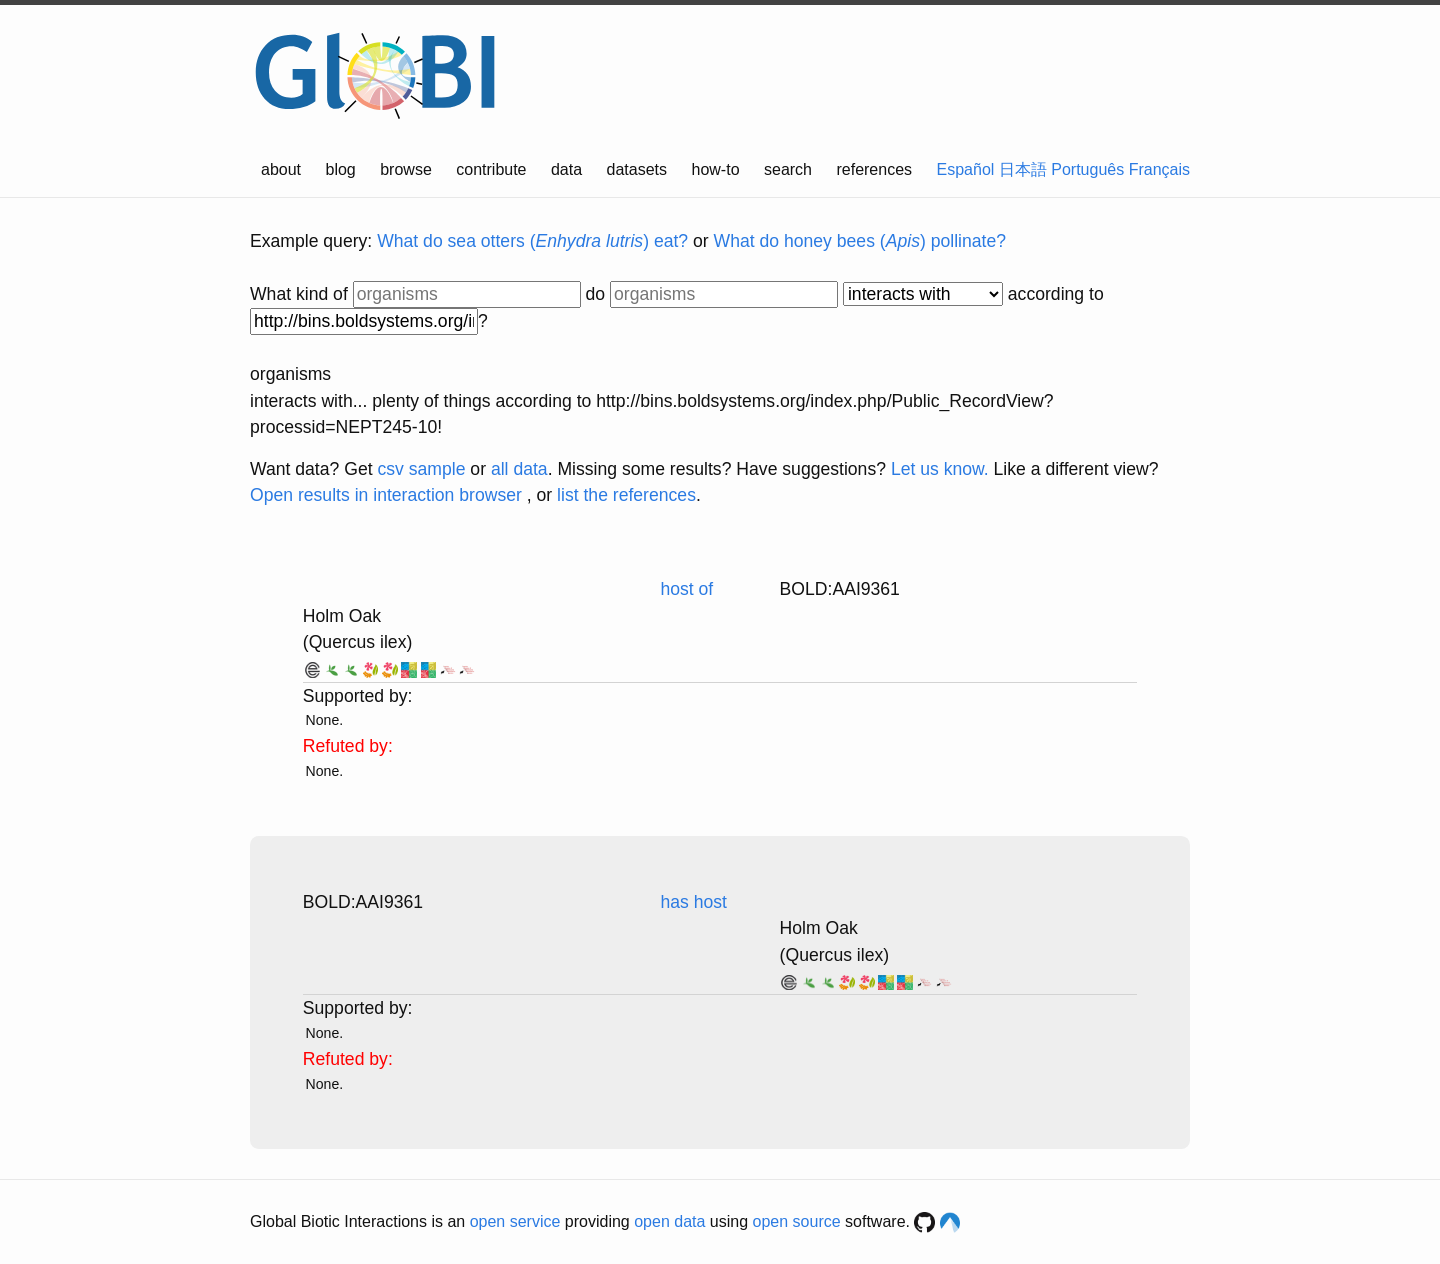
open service (515, 1221)
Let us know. (940, 469)
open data (669, 1221)
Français (1159, 169)
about (281, 169)
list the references (626, 495)
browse (406, 169)
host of (686, 589)
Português (1087, 169)
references (874, 169)
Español (966, 169)
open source (797, 1221)
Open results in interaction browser (386, 495)
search (788, 169)
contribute (491, 169)
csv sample (421, 469)
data (566, 169)
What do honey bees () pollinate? (860, 241)
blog (341, 169)
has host (693, 902)
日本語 (1023, 169)
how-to (716, 169)
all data (519, 469)
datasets (637, 169)
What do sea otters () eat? (532, 241)
